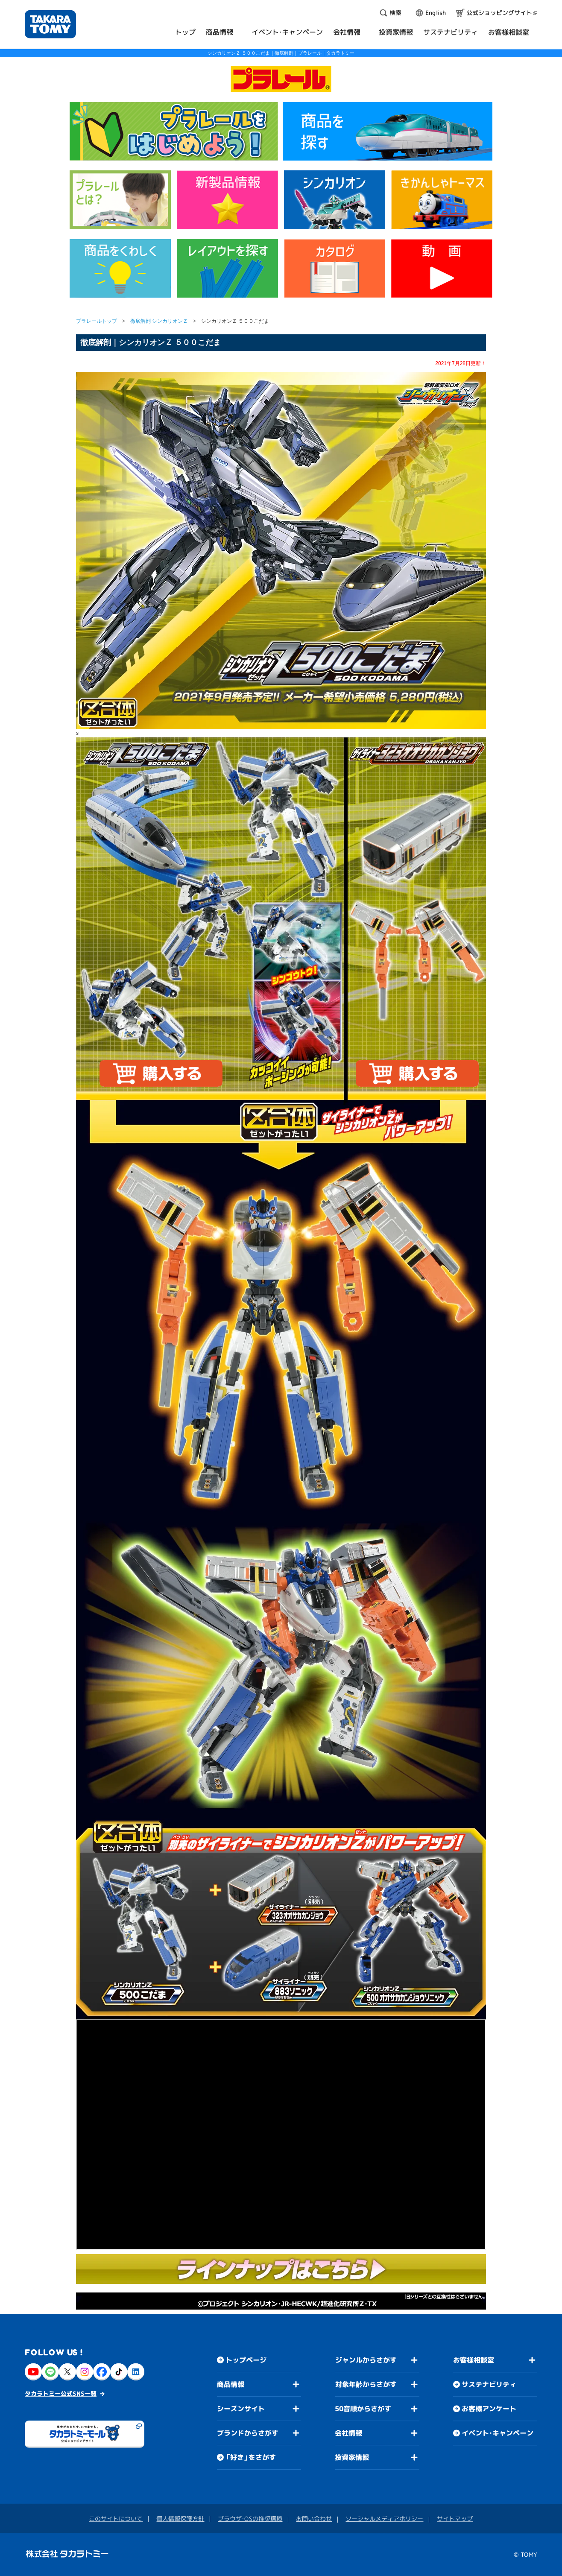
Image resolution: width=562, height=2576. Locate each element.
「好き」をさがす (250, 2457)
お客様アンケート (489, 2408)
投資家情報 (352, 2457)
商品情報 (230, 2384)
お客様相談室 (473, 2360)
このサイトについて (116, 2519)
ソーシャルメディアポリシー (384, 2519)
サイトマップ (455, 2519)
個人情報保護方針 (180, 2519)
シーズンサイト (241, 2408)
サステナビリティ (489, 2384)
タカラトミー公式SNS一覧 (61, 2393)
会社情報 (348, 2433)
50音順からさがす (363, 2408)
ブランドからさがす (247, 2433)
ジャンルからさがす (366, 2360)
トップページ (245, 2360)
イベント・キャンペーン (497, 2433)
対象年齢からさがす (366, 2384)
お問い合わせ (314, 2519)
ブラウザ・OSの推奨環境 (250, 2519)
